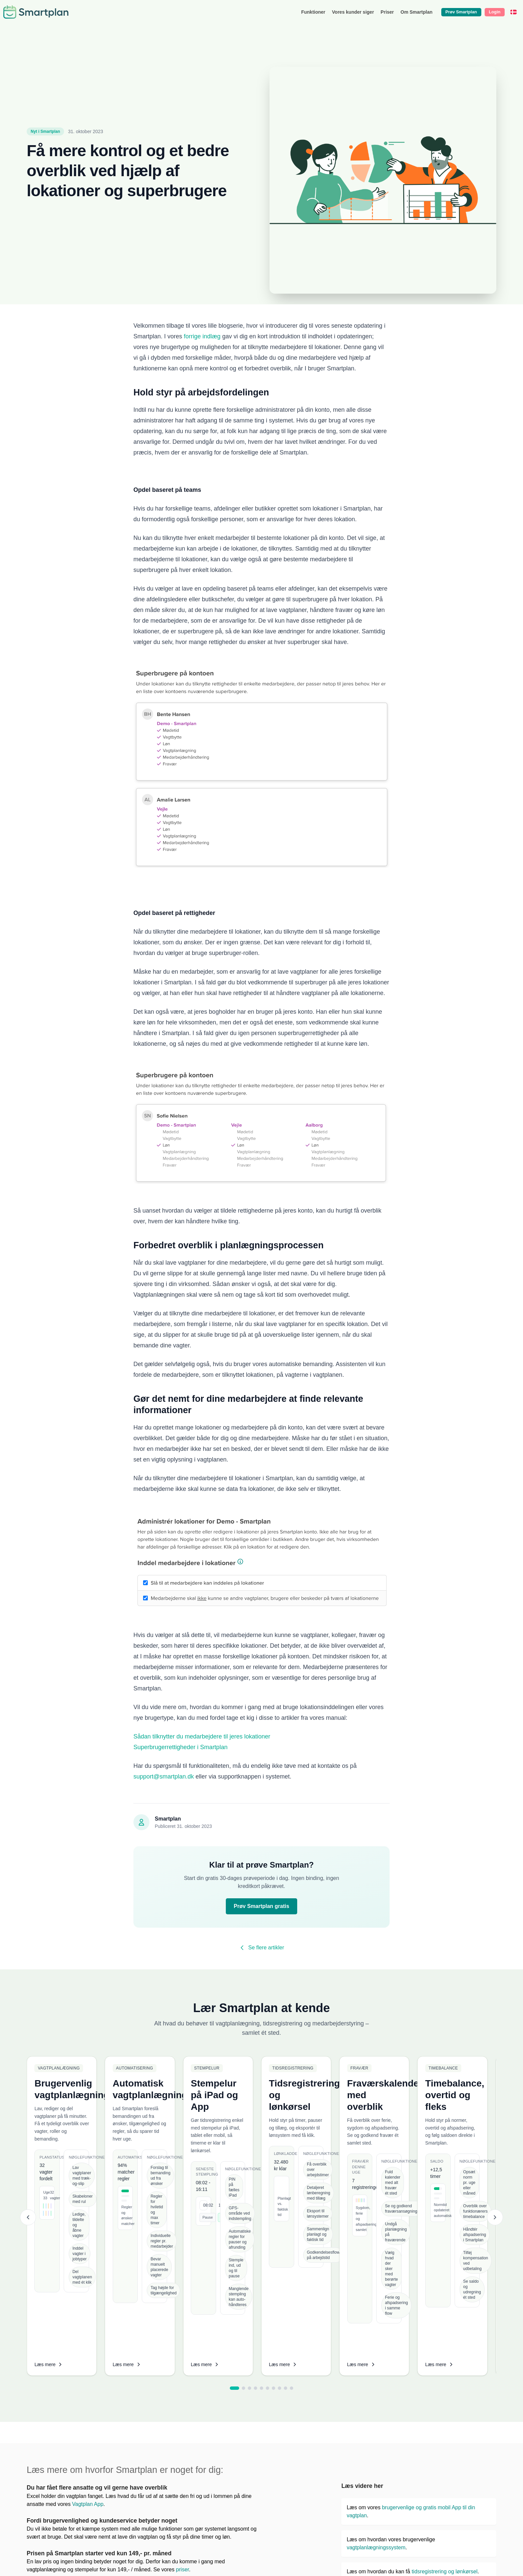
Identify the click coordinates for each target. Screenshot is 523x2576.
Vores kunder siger (353, 12)
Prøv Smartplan (461, 11)
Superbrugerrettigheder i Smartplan (180, 1747)
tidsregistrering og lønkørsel (444, 2415)
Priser (387, 12)
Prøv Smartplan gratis (261, 1906)
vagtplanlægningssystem (376, 2390)
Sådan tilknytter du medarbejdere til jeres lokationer (201, 1736)
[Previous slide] (28, 2139)
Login (494, 11)
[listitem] (141, 2137)
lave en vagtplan (460, 2463)
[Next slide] (495, 2139)
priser (182, 2413)
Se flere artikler (261, 1947)
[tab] (234, 2231)
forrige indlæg (202, 336)
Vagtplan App (87, 2347)
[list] (261, 2138)
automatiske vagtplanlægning (453, 2439)
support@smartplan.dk (163, 1776)
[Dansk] (513, 12)
